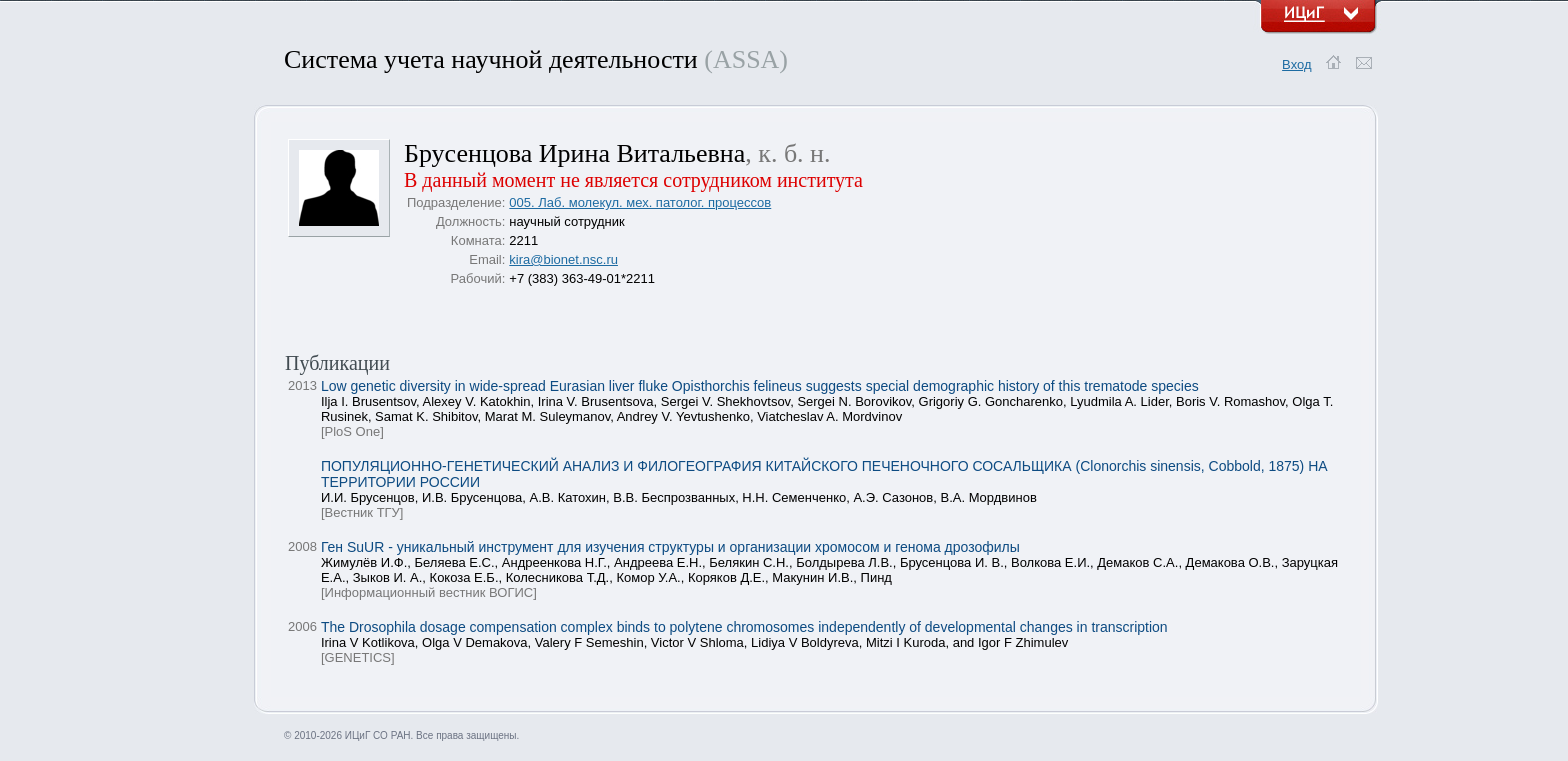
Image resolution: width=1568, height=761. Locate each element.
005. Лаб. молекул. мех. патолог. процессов (640, 202)
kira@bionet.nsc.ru (563, 259)
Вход (1296, 64)
